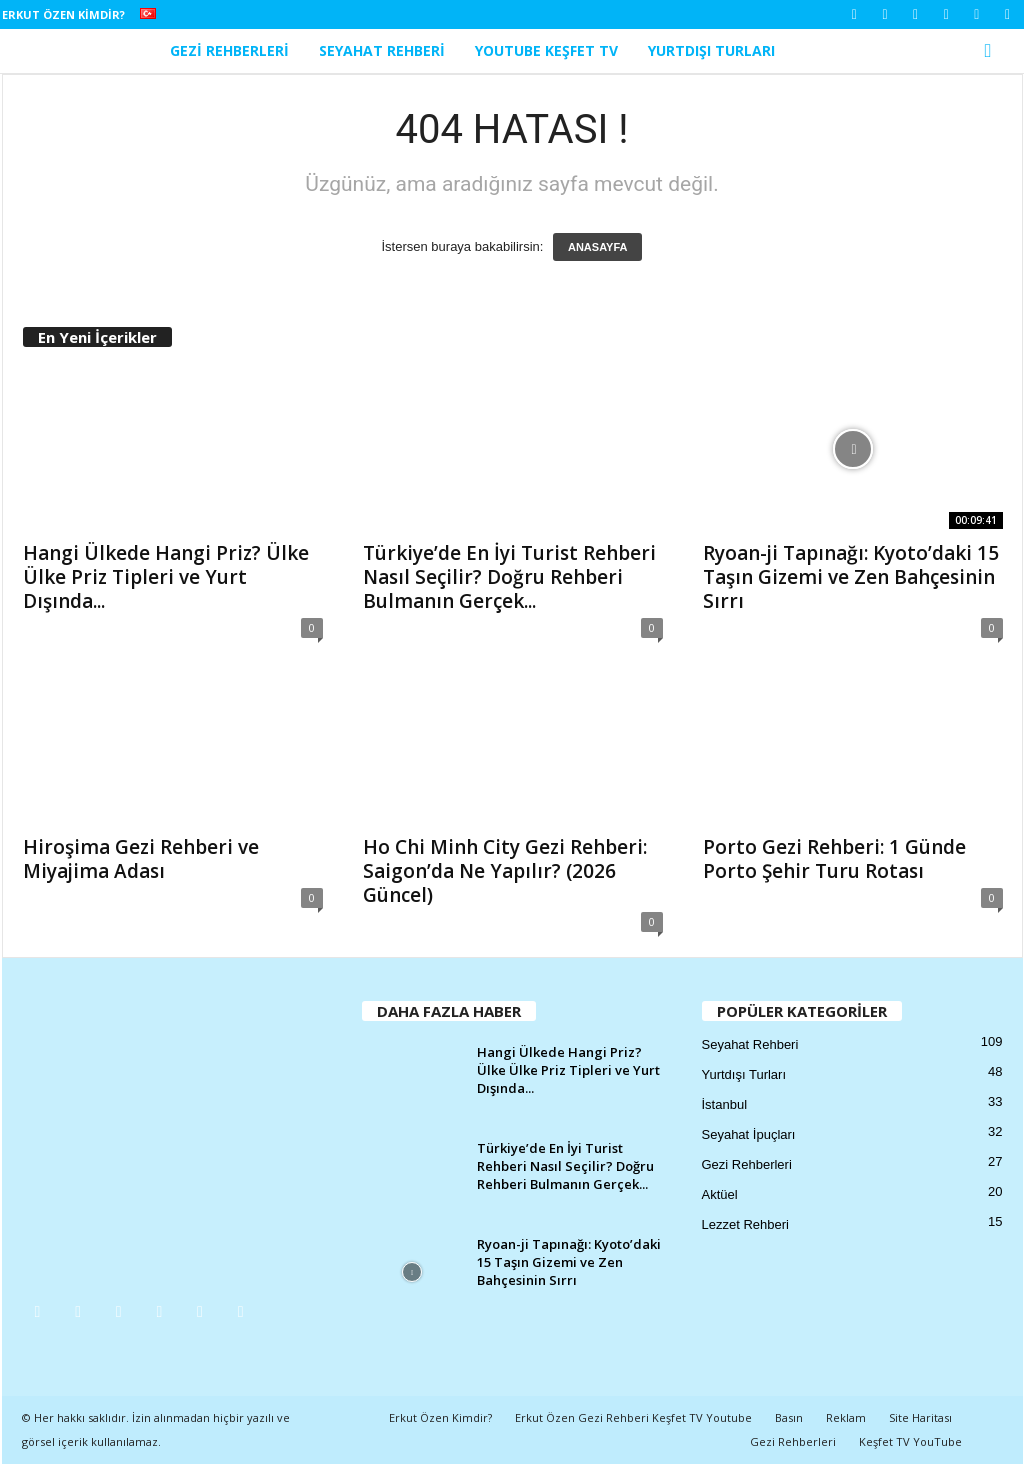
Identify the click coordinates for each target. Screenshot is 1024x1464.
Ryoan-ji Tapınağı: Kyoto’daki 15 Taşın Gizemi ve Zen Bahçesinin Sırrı (851, 577)
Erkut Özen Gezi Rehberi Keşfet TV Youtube (633, 1417)
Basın (789, 1417)
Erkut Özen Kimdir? (63, 14)
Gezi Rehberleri (229, 50)
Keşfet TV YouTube (910, 1441)
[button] (993, 51)
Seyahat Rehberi (382, 50)
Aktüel (720, 1194)
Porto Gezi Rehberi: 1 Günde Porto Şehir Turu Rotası (834, 859)
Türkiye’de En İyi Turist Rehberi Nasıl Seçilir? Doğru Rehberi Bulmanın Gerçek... (509, 577)
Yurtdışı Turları (711, 50)
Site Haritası (920, 1417)
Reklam (846, 1417)
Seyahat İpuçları (749, 1134)
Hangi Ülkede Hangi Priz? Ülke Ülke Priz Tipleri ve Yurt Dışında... (166, 577)
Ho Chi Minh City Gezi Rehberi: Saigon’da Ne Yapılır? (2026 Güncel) (505, 871)
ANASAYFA (598, 247)
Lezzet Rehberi (745, 1224)
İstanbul (725, 1104)
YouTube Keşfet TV (546, 50)
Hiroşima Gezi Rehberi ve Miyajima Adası (141, 859)
